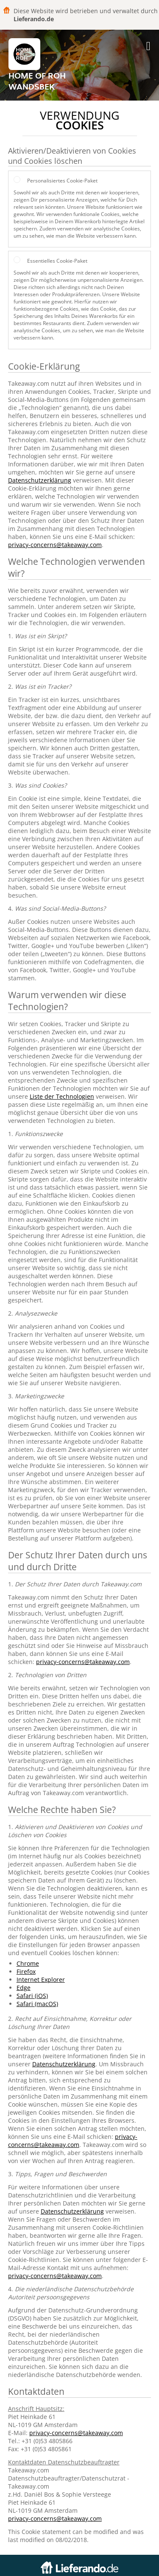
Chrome (28, 1963)
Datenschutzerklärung (39, 480)
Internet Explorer (41, 1979)
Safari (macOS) (37, 2004)
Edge (24, 1988)
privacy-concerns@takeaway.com (55, 545)
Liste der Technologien (62, 1096)
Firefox (26, 1971)
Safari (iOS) (32, 1996)
